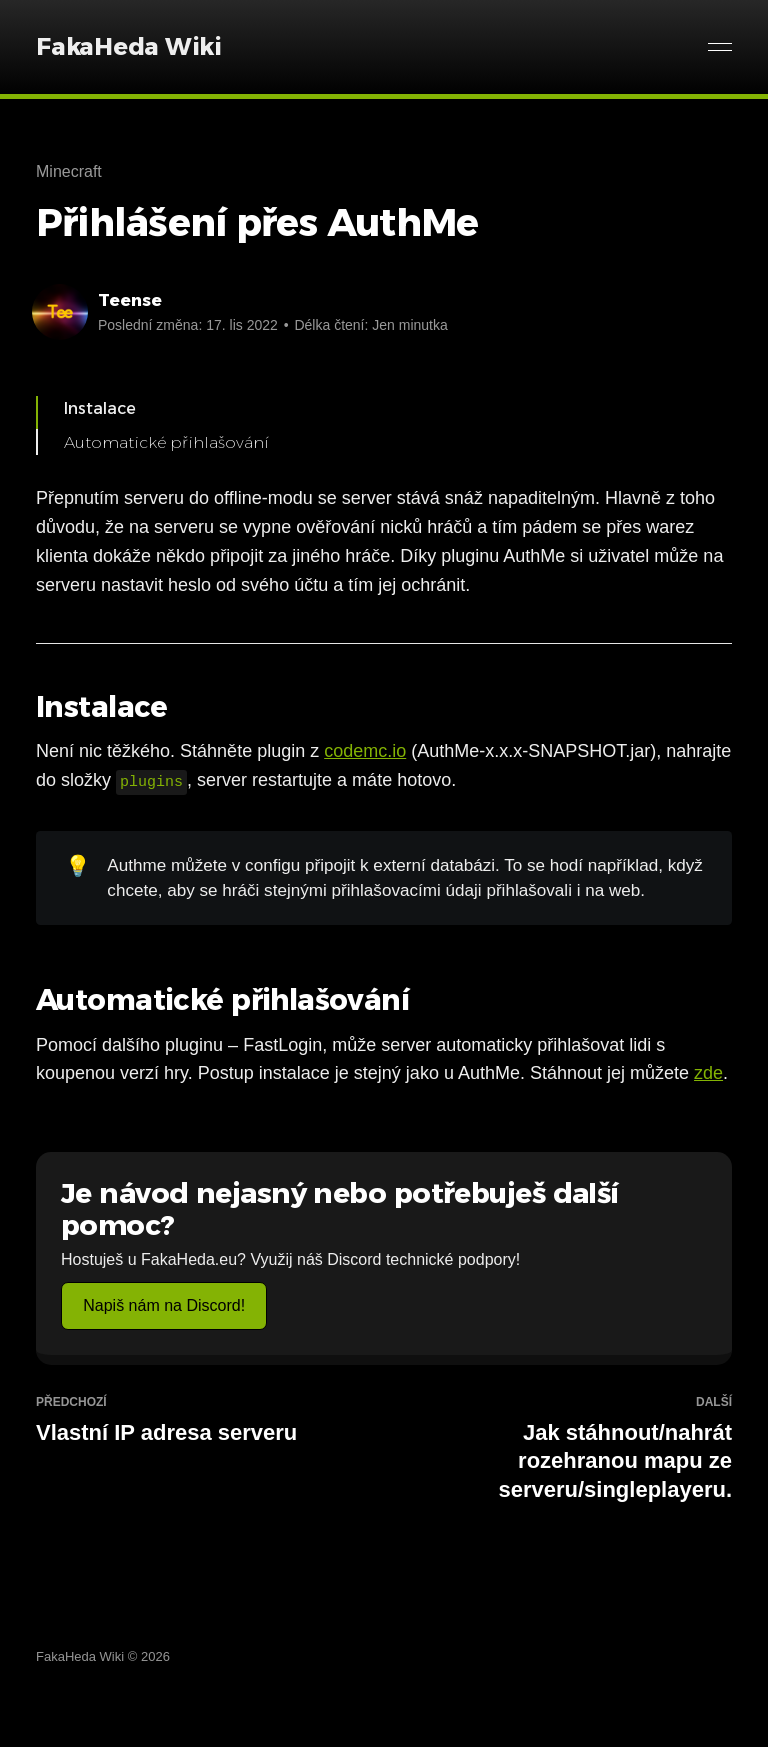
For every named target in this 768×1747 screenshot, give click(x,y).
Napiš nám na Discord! (164, 1305)
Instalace (100, 408)
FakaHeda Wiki (129, 47)
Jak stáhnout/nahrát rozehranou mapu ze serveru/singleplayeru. (566, 1448)
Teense (130, 300)
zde (708, 1073)
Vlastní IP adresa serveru (202, 1420)
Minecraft (69, 171)
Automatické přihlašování (166, 442)
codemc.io (365, 751)
